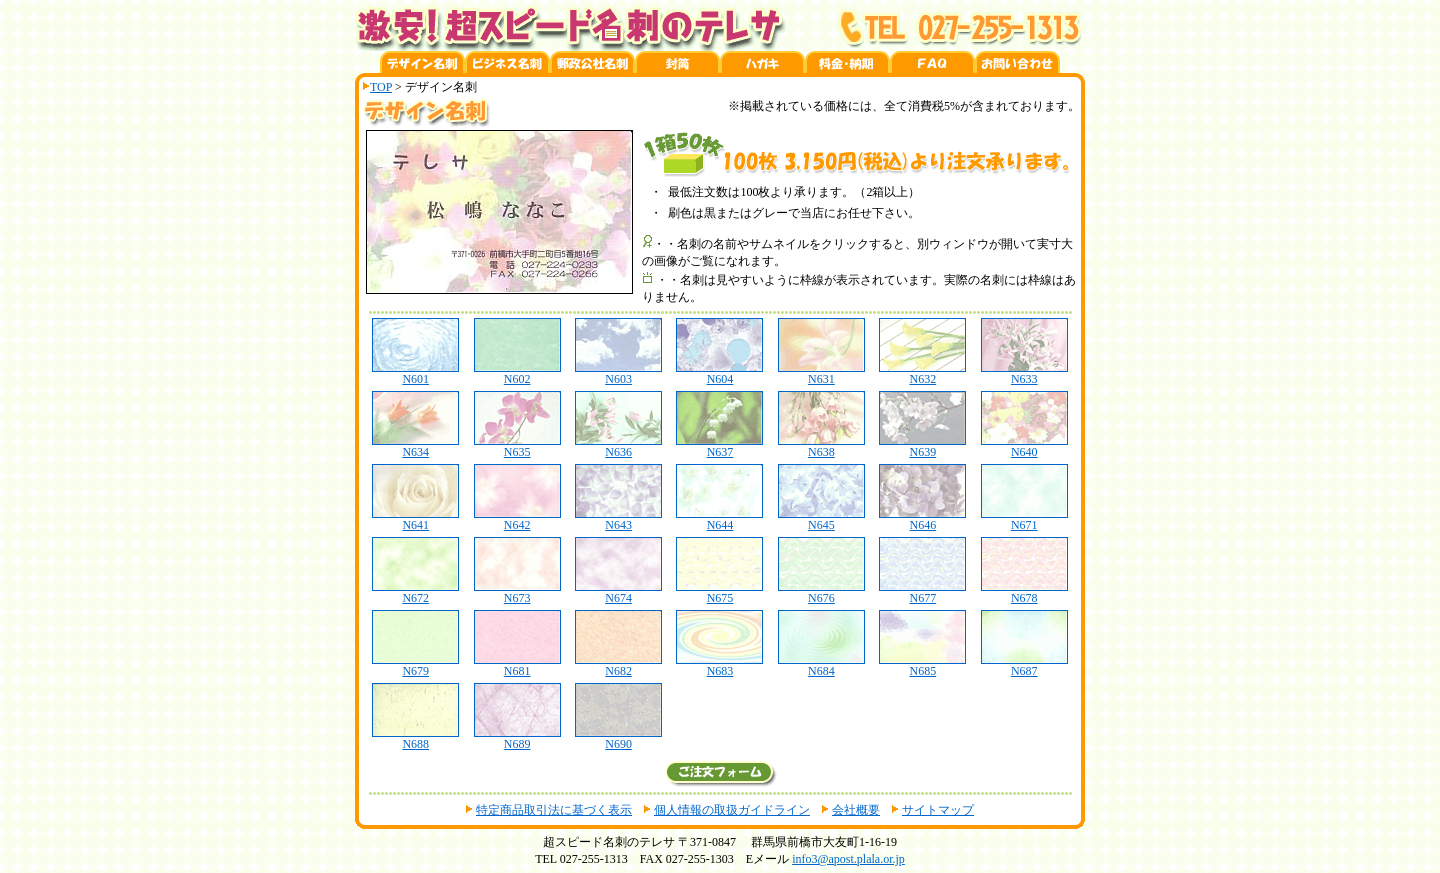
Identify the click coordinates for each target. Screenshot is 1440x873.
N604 (719, 373)
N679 (415, 665)
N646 (922, 519)
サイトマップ (938, 810)
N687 (1024, 665)
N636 (618, 446)
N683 (719, 665)
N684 (821, 665)
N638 (821, 446)
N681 (517, 665)
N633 (1024, 373)
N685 (922, 665)
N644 (719, 519)
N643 (618, 519)
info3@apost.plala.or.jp (848, 859)
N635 (517, 446)
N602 (517, 373)
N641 (415, 519)
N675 (719, 592)
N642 (517, 519)
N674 (618, 592)
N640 (1024, 446)
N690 (618, 738)
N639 (922, 446)
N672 (415, 592)
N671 (1024, 519)
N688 (415, 738)
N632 (922, 373)
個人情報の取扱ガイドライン (732, 810)
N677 (922, 592)
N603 (618, 373)
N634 (415, 446)
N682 (618, 665)
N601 (415, 373)
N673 (517, 592)
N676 (821, 592)
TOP (381, 87)
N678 (1024, 592)
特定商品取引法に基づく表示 (554, 810)
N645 (821, 519)
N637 (719, 446)
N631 (821, 373)
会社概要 (856, 810)
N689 (517, 738)
